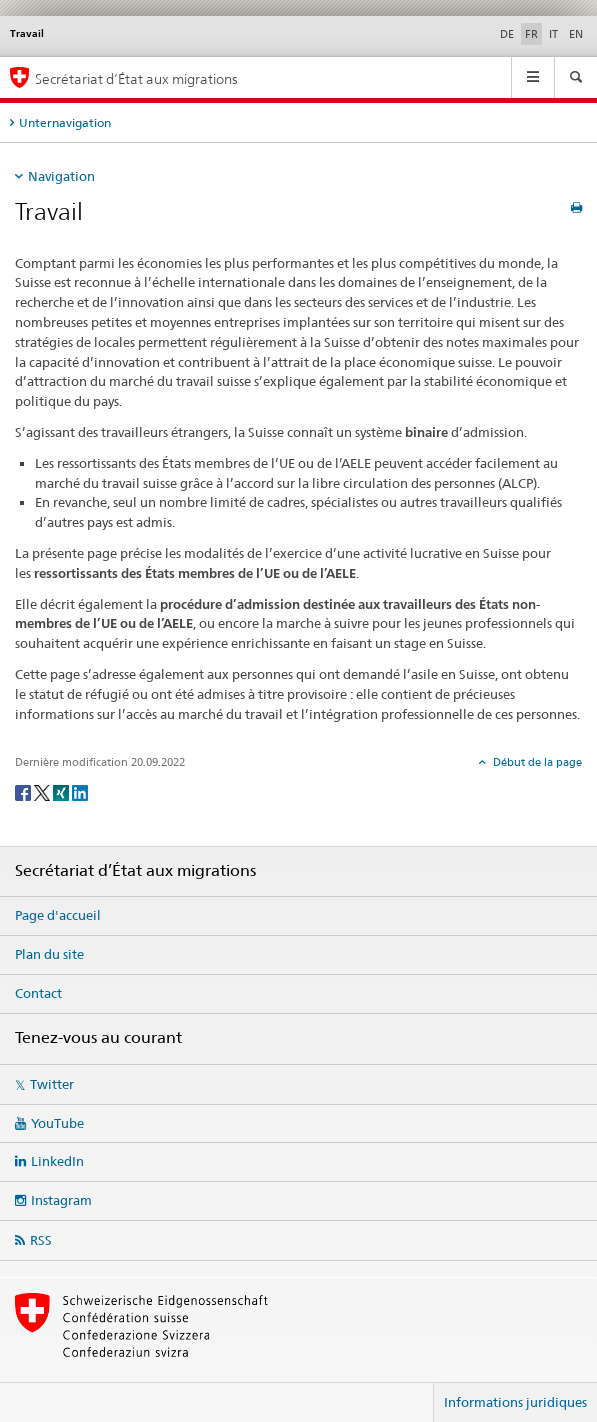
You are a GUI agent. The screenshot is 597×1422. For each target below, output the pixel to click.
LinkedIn (57, 1161)
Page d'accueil (58, 915)
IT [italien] (553, 34)
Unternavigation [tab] (65, 122)
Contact (38, 993)
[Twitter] (43, 791)
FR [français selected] (531, 34)
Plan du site (49, 954)
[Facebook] (24, 791)
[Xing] (62, 791)
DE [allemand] (507, 34)
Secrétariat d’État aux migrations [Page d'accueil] (136, 78)
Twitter (52, 1084)
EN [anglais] (576, 34)
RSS (41, 1240)
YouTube (57, 1123)
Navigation (61, 176)
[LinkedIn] (80, 791)
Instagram (61, 1200)
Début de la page (536, 762)
